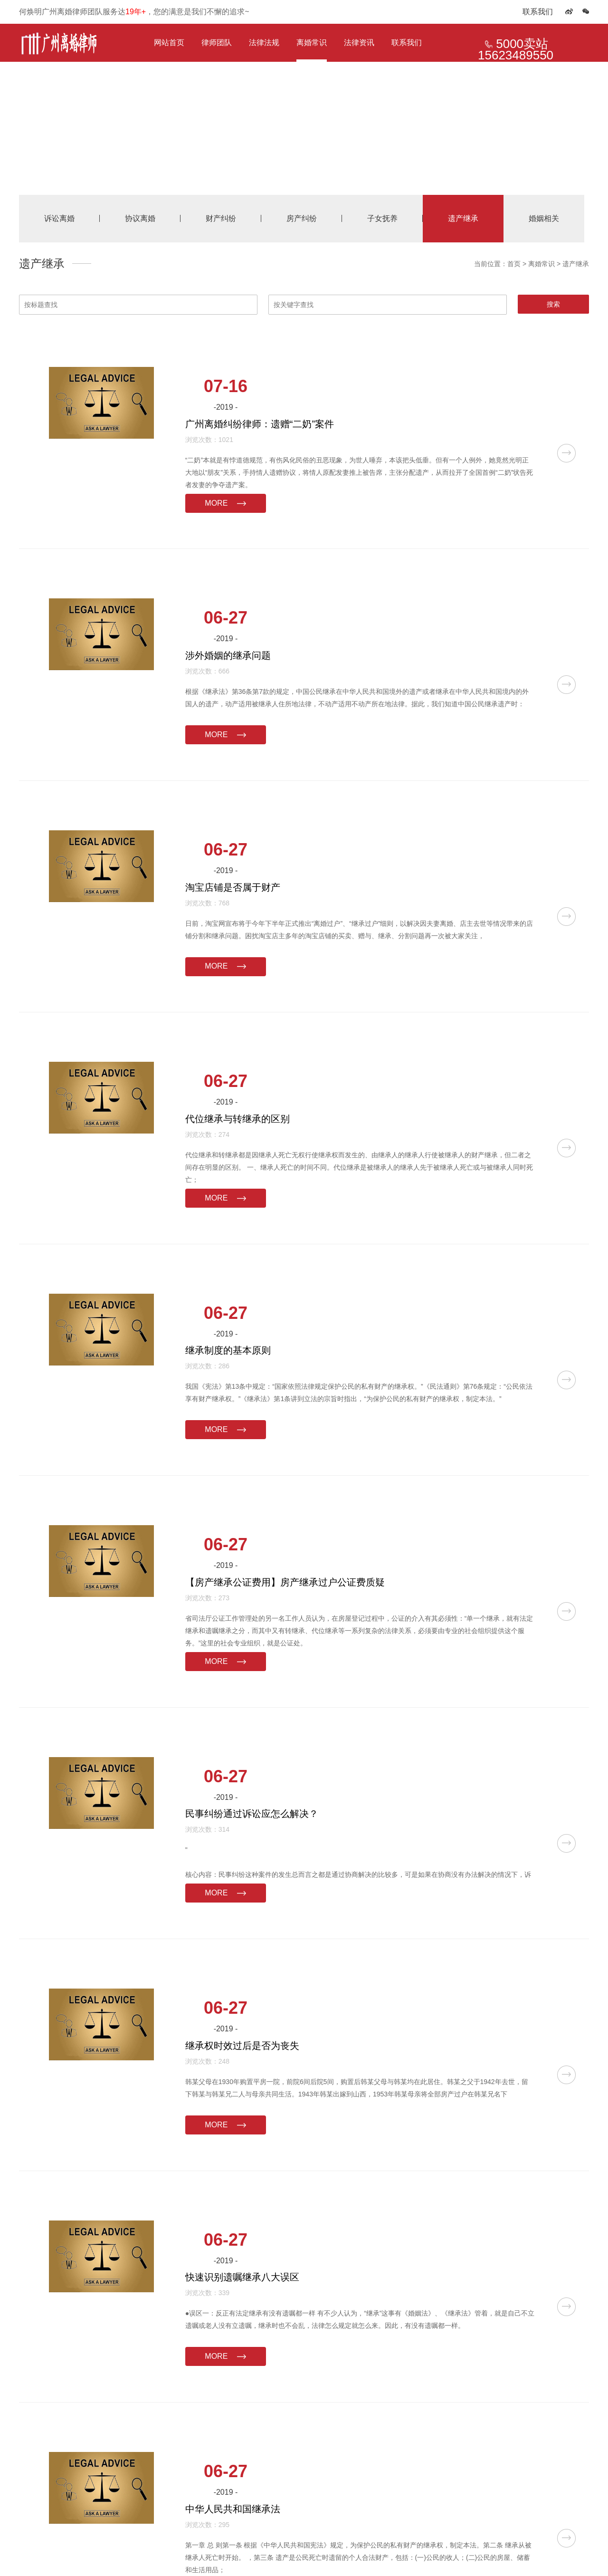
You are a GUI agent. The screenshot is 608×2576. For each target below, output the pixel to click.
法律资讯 (359, 42)
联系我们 (537, 12)
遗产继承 (575, 264)
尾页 (356, 2412)
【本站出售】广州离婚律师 (177, 2552)
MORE (323, 443)
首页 (514, 264)
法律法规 (264, 42)
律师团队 (216, 42)
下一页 (333, 2412)
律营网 (501, 2552)
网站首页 (169, 42)
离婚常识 (311, 42)
